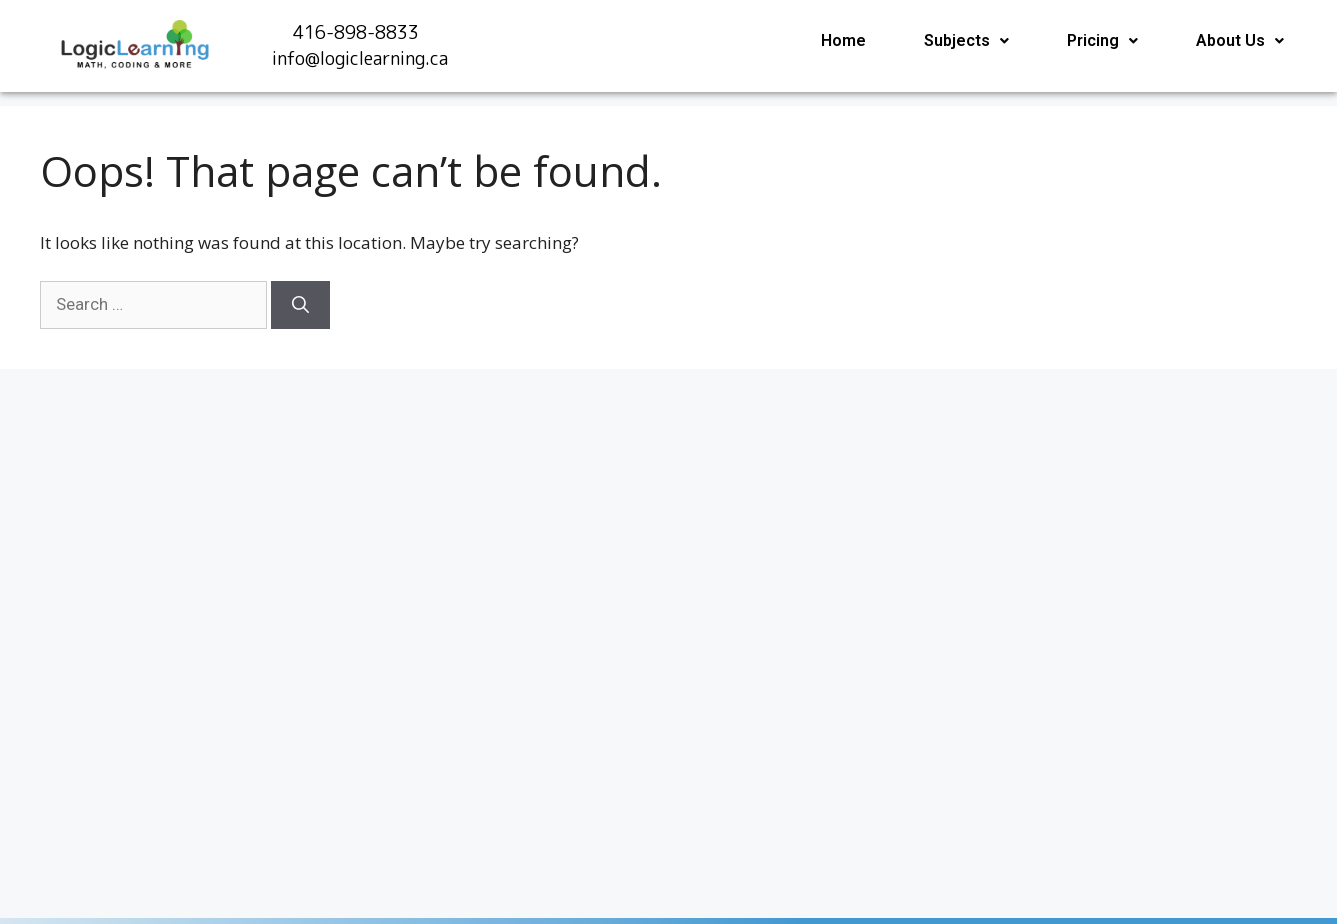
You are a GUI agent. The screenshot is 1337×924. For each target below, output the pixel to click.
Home (843, 40)
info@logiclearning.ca (360, 58)
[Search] (300, 305)
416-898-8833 (356, 32)
